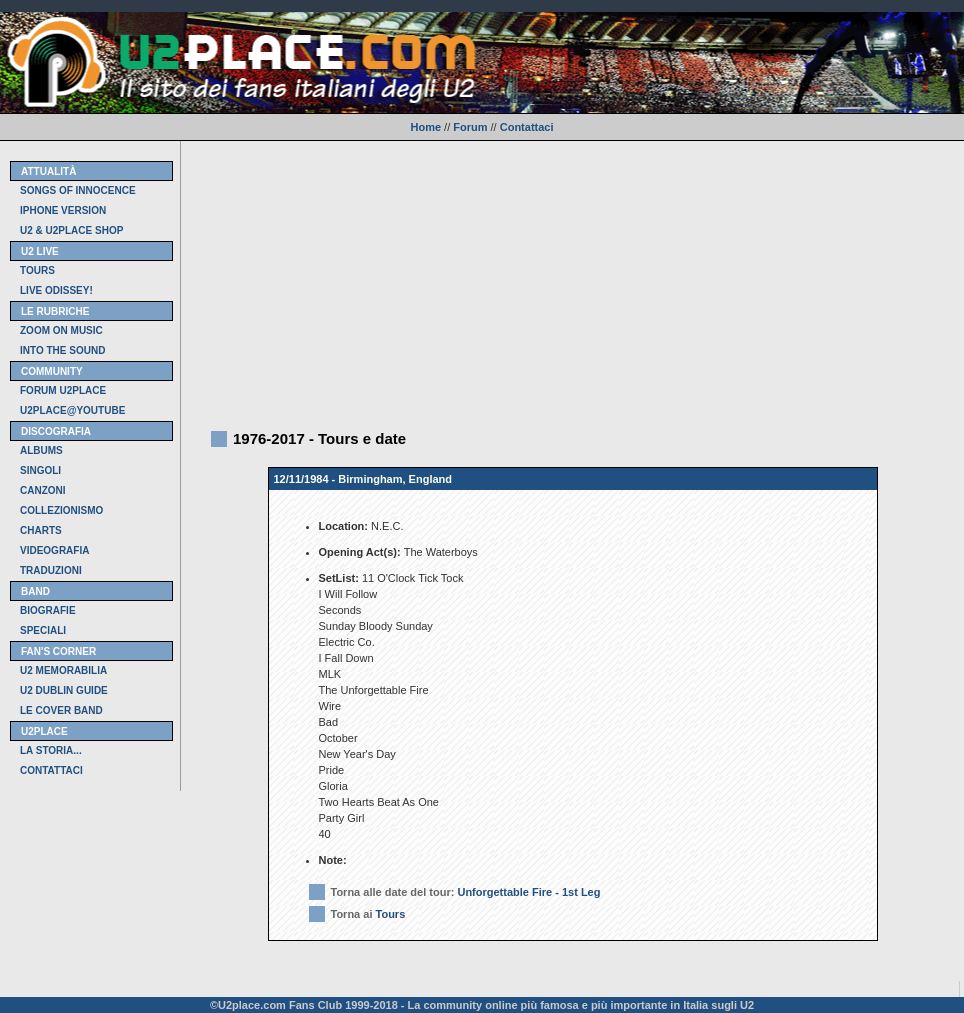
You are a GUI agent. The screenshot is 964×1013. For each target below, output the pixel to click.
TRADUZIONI (51, 570)
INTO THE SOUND (62, 350)
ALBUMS (41, 450)
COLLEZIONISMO (61, 510)
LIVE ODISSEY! (56, 290)
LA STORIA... (51, 750)
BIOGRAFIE (48, 610)
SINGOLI (40, 470)
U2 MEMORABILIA (63, 670)
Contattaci (527, 127)
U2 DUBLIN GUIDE (64, 690)
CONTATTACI (51, 770)
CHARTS (41, 530)
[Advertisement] (572, 281)
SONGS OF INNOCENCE (78, 190)
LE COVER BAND (61, 710)
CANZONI (43, 490)
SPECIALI (43, 630)
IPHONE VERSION (63, 210)
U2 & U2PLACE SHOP (71, 230)
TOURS (37, 270)
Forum (470, 127)
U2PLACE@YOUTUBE (72, 410)
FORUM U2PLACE (63, 390)
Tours (391, 914)
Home (425, 127)
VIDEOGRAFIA (54, 550)
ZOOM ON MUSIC (61, 330)
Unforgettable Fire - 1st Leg (528, 892)
